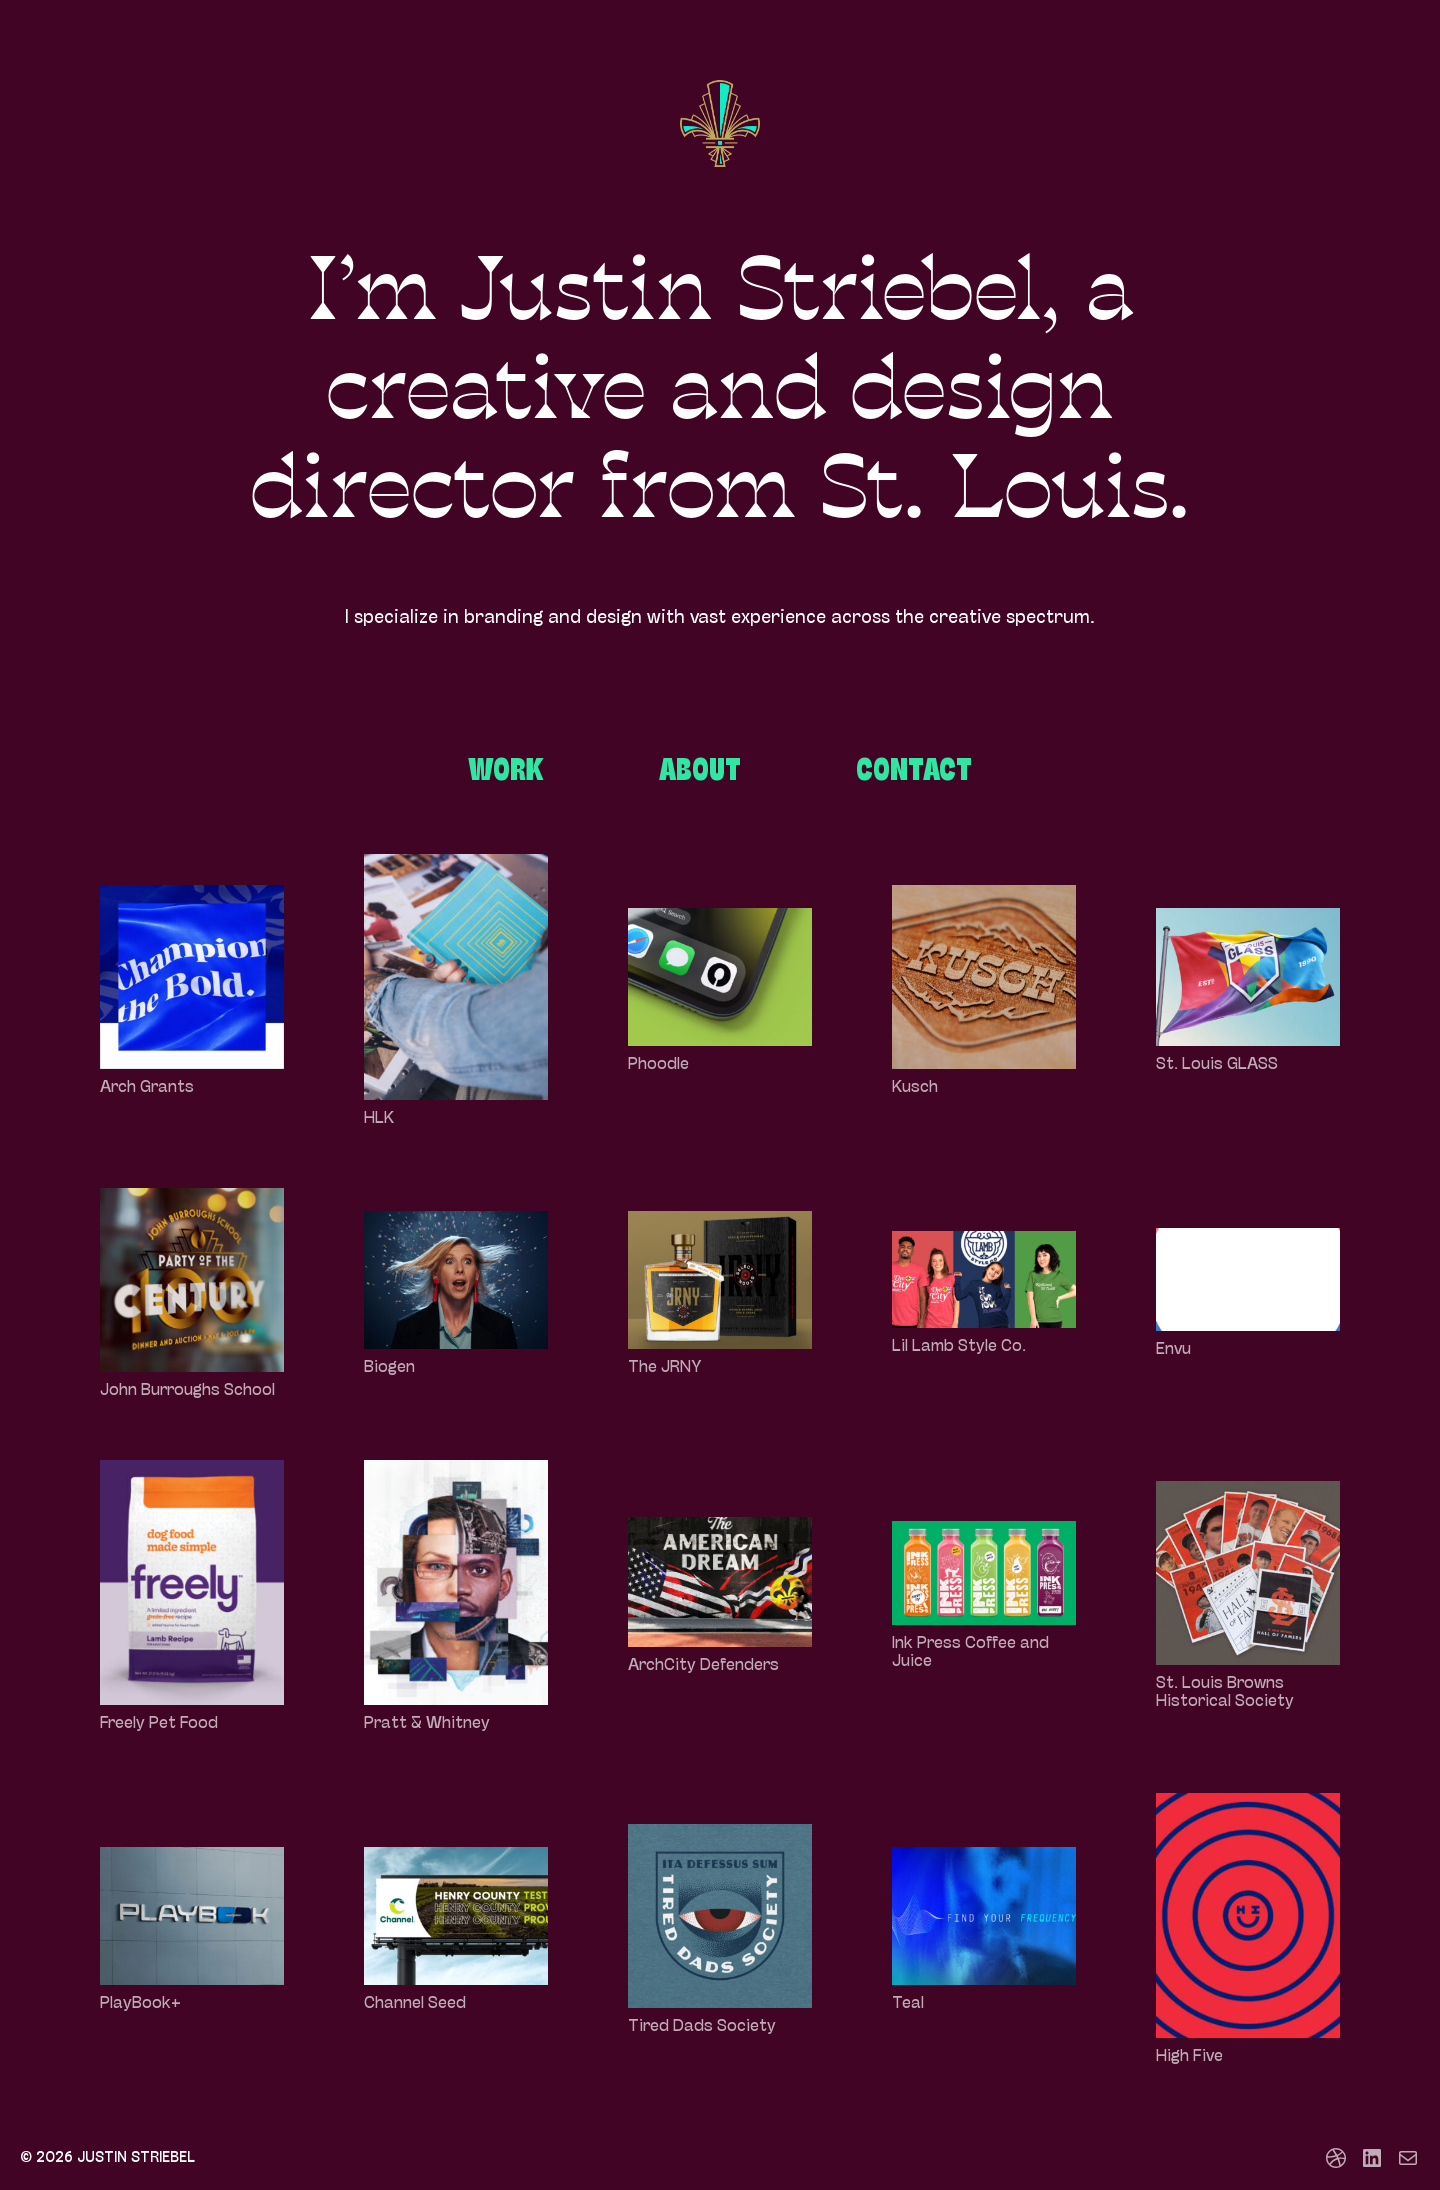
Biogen (389, 1368)
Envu (1173, 1350)
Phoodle (658, 1065)
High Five (1189, 2057)
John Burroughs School (187, 1391)
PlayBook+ (140, 2004)
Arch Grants (147, 1088)
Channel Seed (415, 2004)
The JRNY (665, 1368)
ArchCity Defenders (703, 1666)
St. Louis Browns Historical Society (1225, 1693)
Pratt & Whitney (427, 1724)
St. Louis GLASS (1217, 1065)
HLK (379, 1119)
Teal (908, 2004)
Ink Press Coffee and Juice (970, 1653)
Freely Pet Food (159, 1724)
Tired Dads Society (702, 2027)
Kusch (915, 1088)
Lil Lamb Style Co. (959, 1347)
